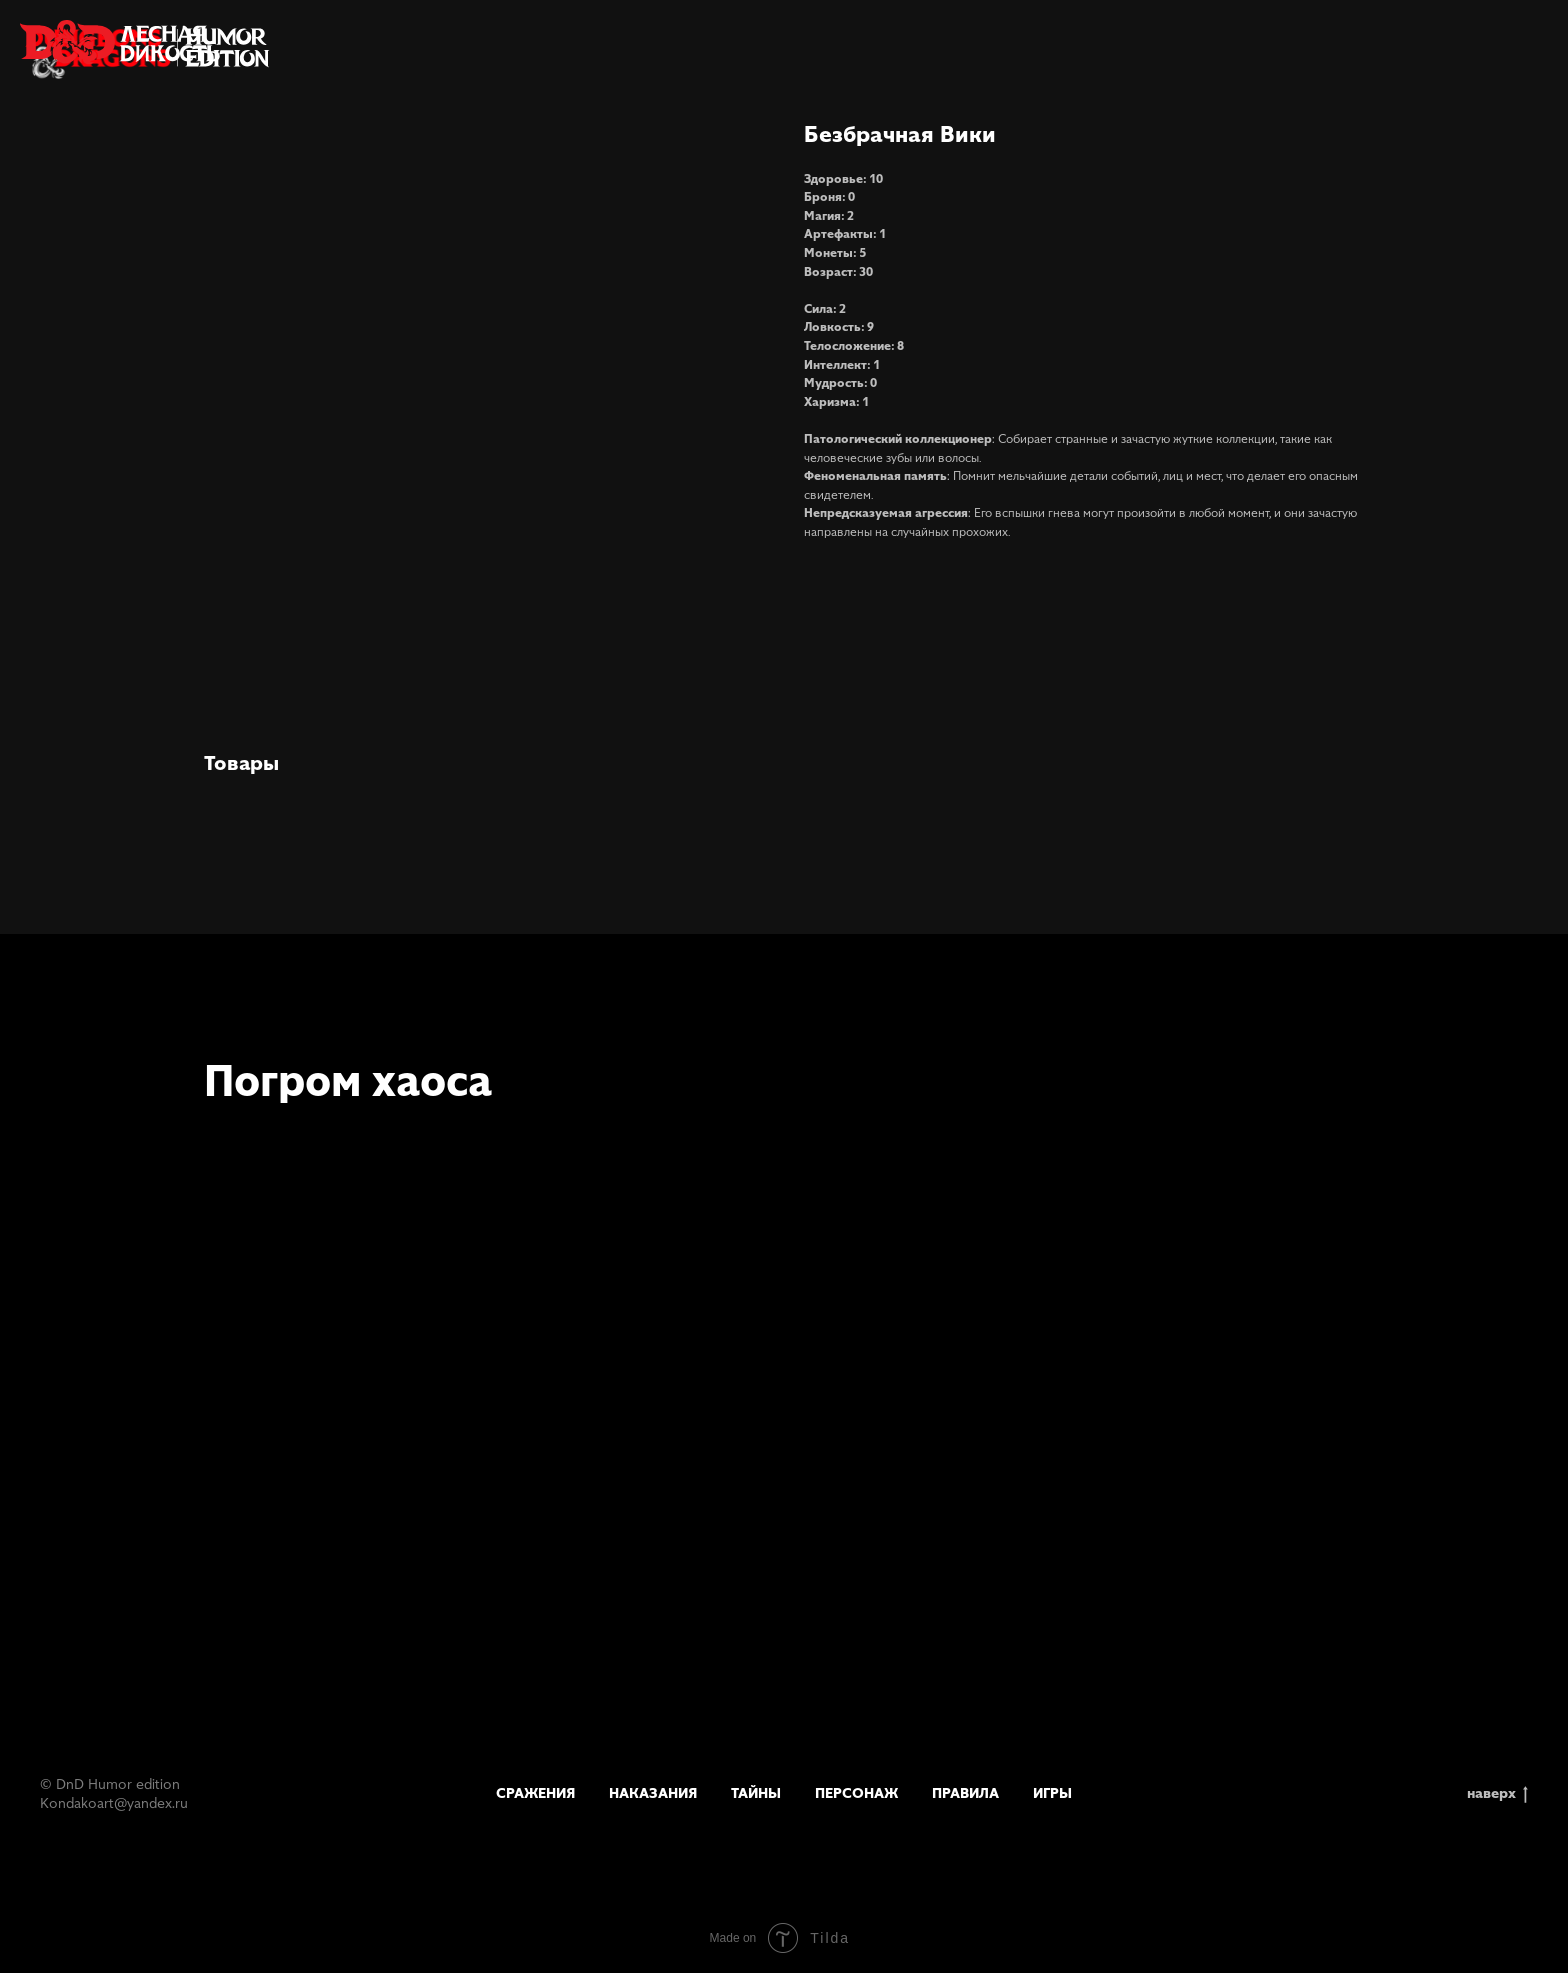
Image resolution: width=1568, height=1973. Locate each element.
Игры (1052, 1792)
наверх (1497, 1793)
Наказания (653, 1792)
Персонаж (856, 1792)
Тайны (756, 1792)
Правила (965, 1792)
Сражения (535, 1792)
